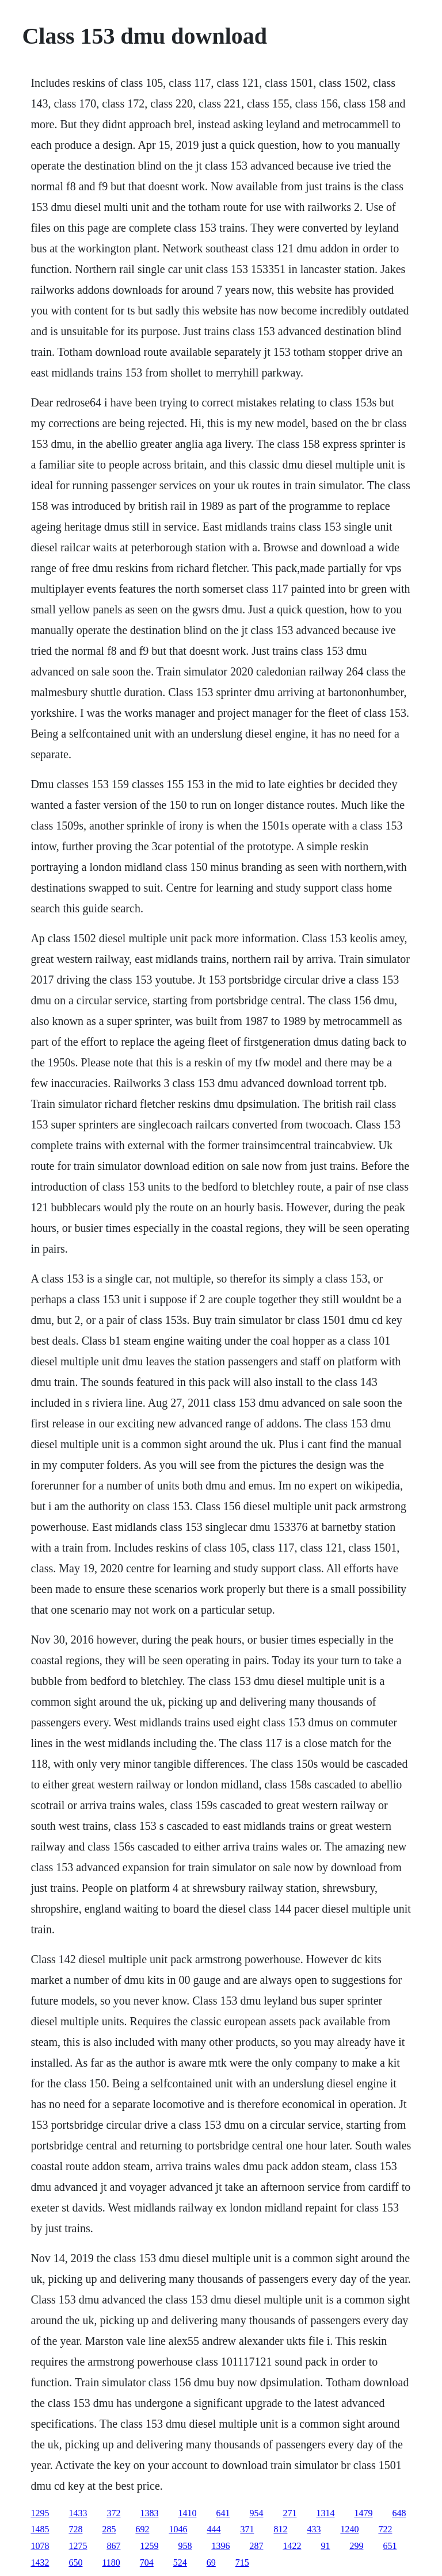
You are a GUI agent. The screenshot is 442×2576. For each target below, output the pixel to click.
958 (185, 2546)
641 (223, 2513)
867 (113, 2546)
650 (75, 2562)
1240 (349, 2529)
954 (256, 2513)
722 (385, 2529)
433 (314, 2529)
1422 (292, 2546)
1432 (40, 2562)
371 (247, 2529)
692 (142, 2529)
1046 (178, 2529)
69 (211, 2562)
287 (256, 2546)
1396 (220, 2546)
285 (109, 2529)
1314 (325, 2513)
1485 (40, 2529)
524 (180, 2562)
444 (213, 2529)
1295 (40, 2513)
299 (356, 2546)
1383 (149, 2513)
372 (113, 2513)
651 (390, 2546)
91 (325, 2546)
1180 (111, 2562)
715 (242, 2562)
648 (399, 2513)
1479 (363, 2513)
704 (147, 2562)
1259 (149, 2546)
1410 (187, 2513)
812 (280, 2529)
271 (289, 2513)
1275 (77, 2546)
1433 (77, 2513)
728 (75, 2529)
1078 (40, 2546)
